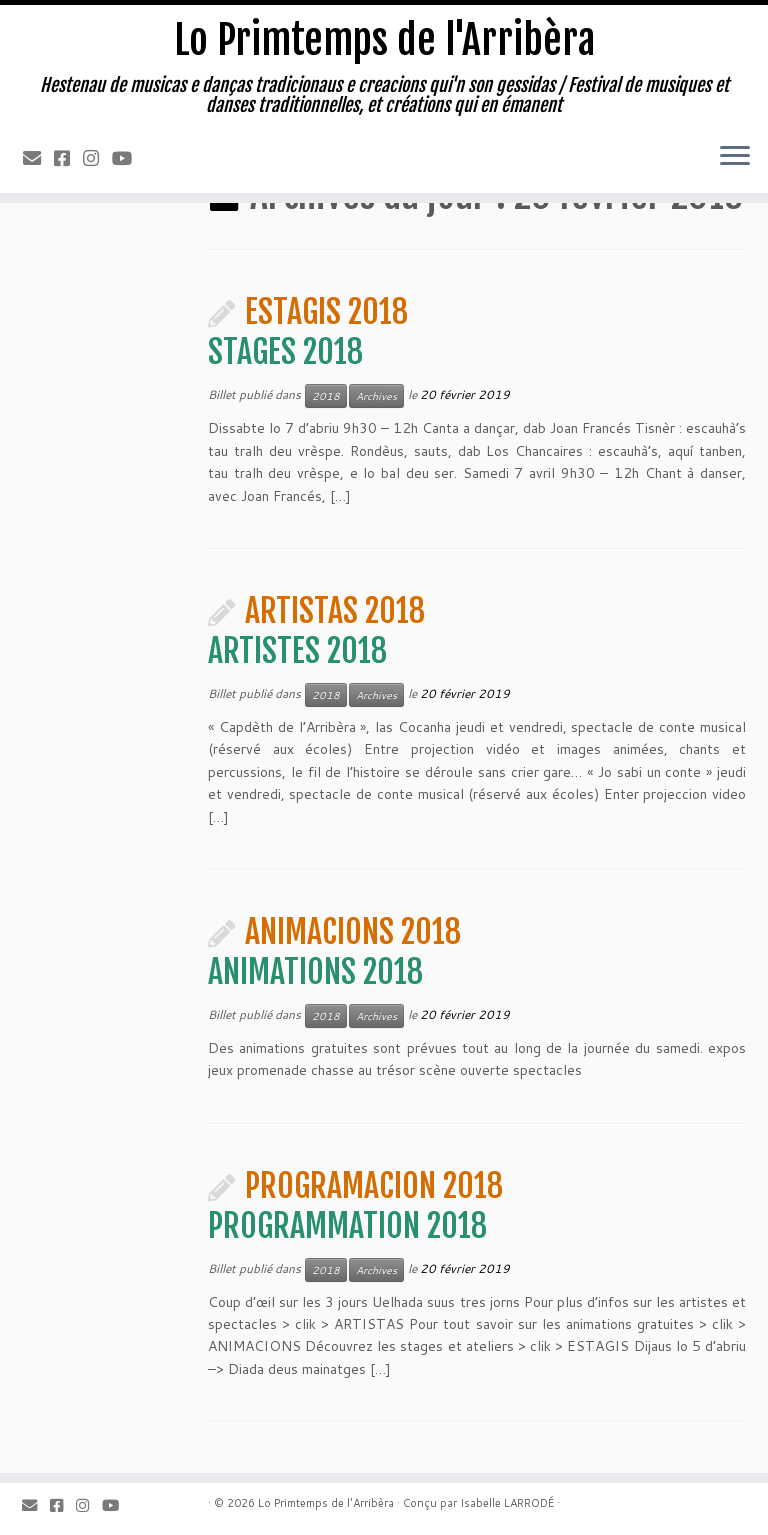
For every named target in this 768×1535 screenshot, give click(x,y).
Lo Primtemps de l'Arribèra (384, 40)
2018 (326, 396)
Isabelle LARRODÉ (507, 1503)
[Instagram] (97, 158)
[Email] (38, 158)
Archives (376, 396)
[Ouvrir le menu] (735, 157)
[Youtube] (128, 158)
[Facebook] (68, 158)
